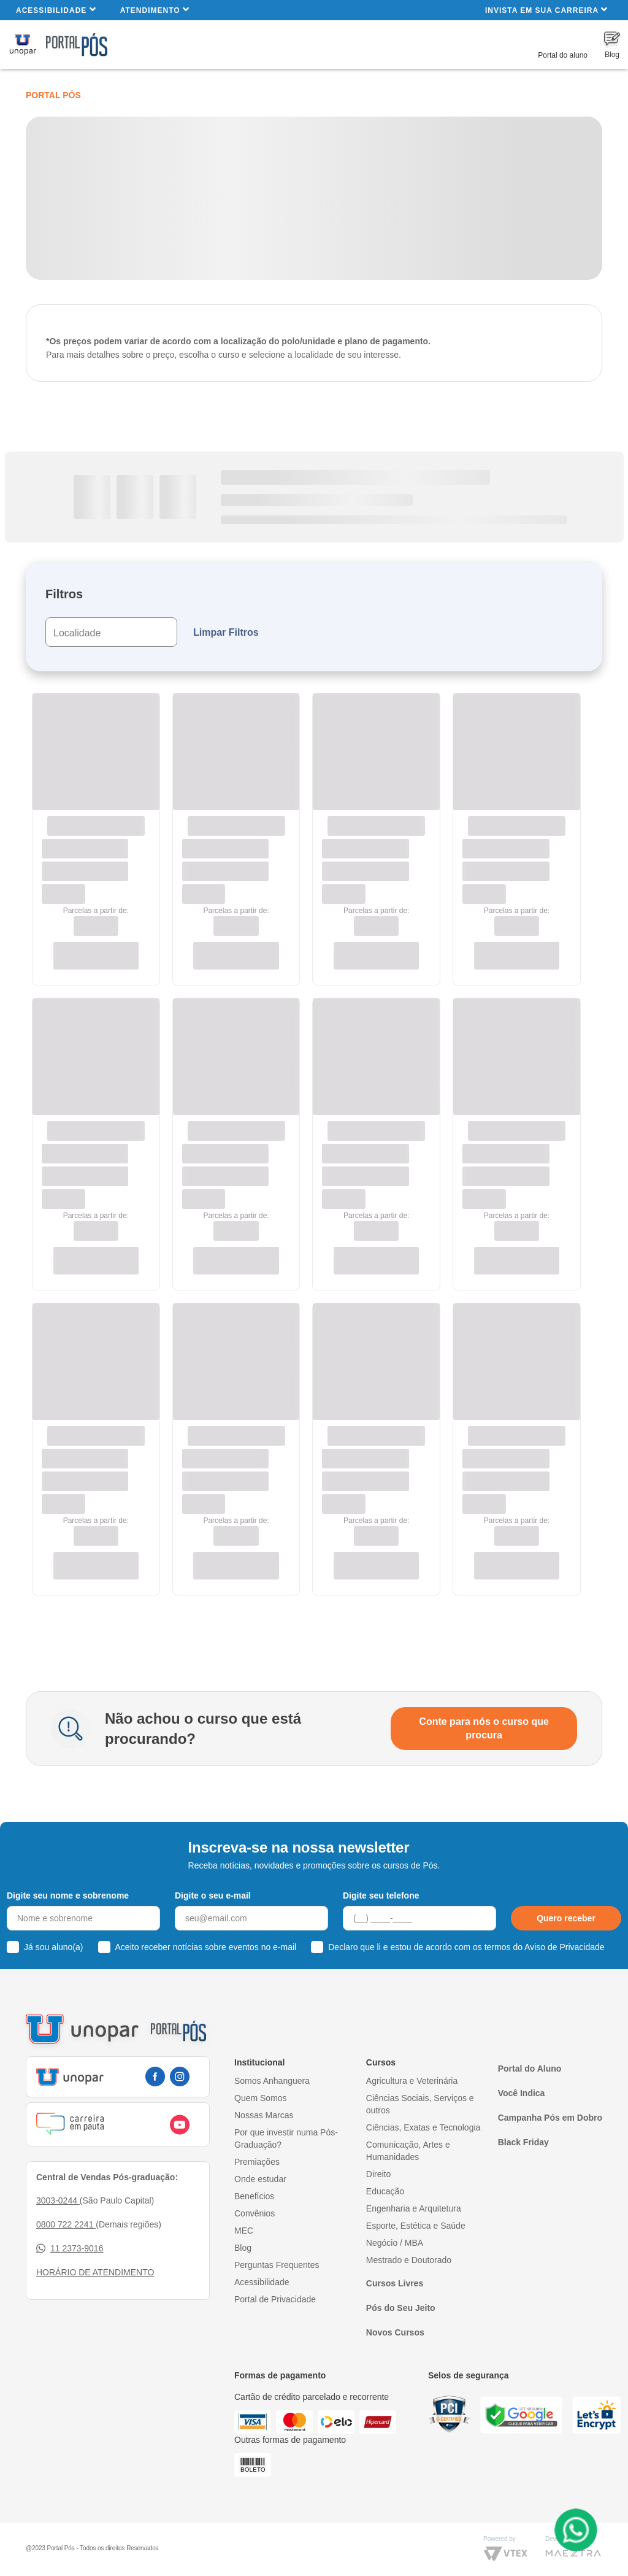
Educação (385, 2191)
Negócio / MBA (394, 2243)
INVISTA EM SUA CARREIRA (546, 9)
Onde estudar (260, 2179)
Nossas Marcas (263, 2115)
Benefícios (254, 2196)
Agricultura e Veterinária (412, 2081)
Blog (242, 2248)
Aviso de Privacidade (564, 1947)
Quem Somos (260, 2098)
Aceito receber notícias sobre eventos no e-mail (206, 1947)
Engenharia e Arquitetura (413, 2208)
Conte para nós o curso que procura (484, 1728)
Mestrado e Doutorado (408, 2260)
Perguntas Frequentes (277, 2265)
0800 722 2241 (66, 2224)
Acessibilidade (56, 9)
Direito (378, 2174)
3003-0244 (58, 2200)
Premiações (257, 2162)
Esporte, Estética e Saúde (415, 2226)
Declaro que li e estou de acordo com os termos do (466, 1947)
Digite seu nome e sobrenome (68, 1895)
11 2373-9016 (69, 2248)
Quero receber (566, 1918)
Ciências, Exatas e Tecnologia (423, 2127)
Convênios (254, 2213)
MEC (243, 2230)
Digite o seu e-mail (213, 1895)
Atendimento (155, 9)
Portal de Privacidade (275, 2299)
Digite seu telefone (381, 1895)
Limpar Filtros (226, 632)
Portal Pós (53, 95)
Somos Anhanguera (272, 2081)
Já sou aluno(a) (53, 1947)
